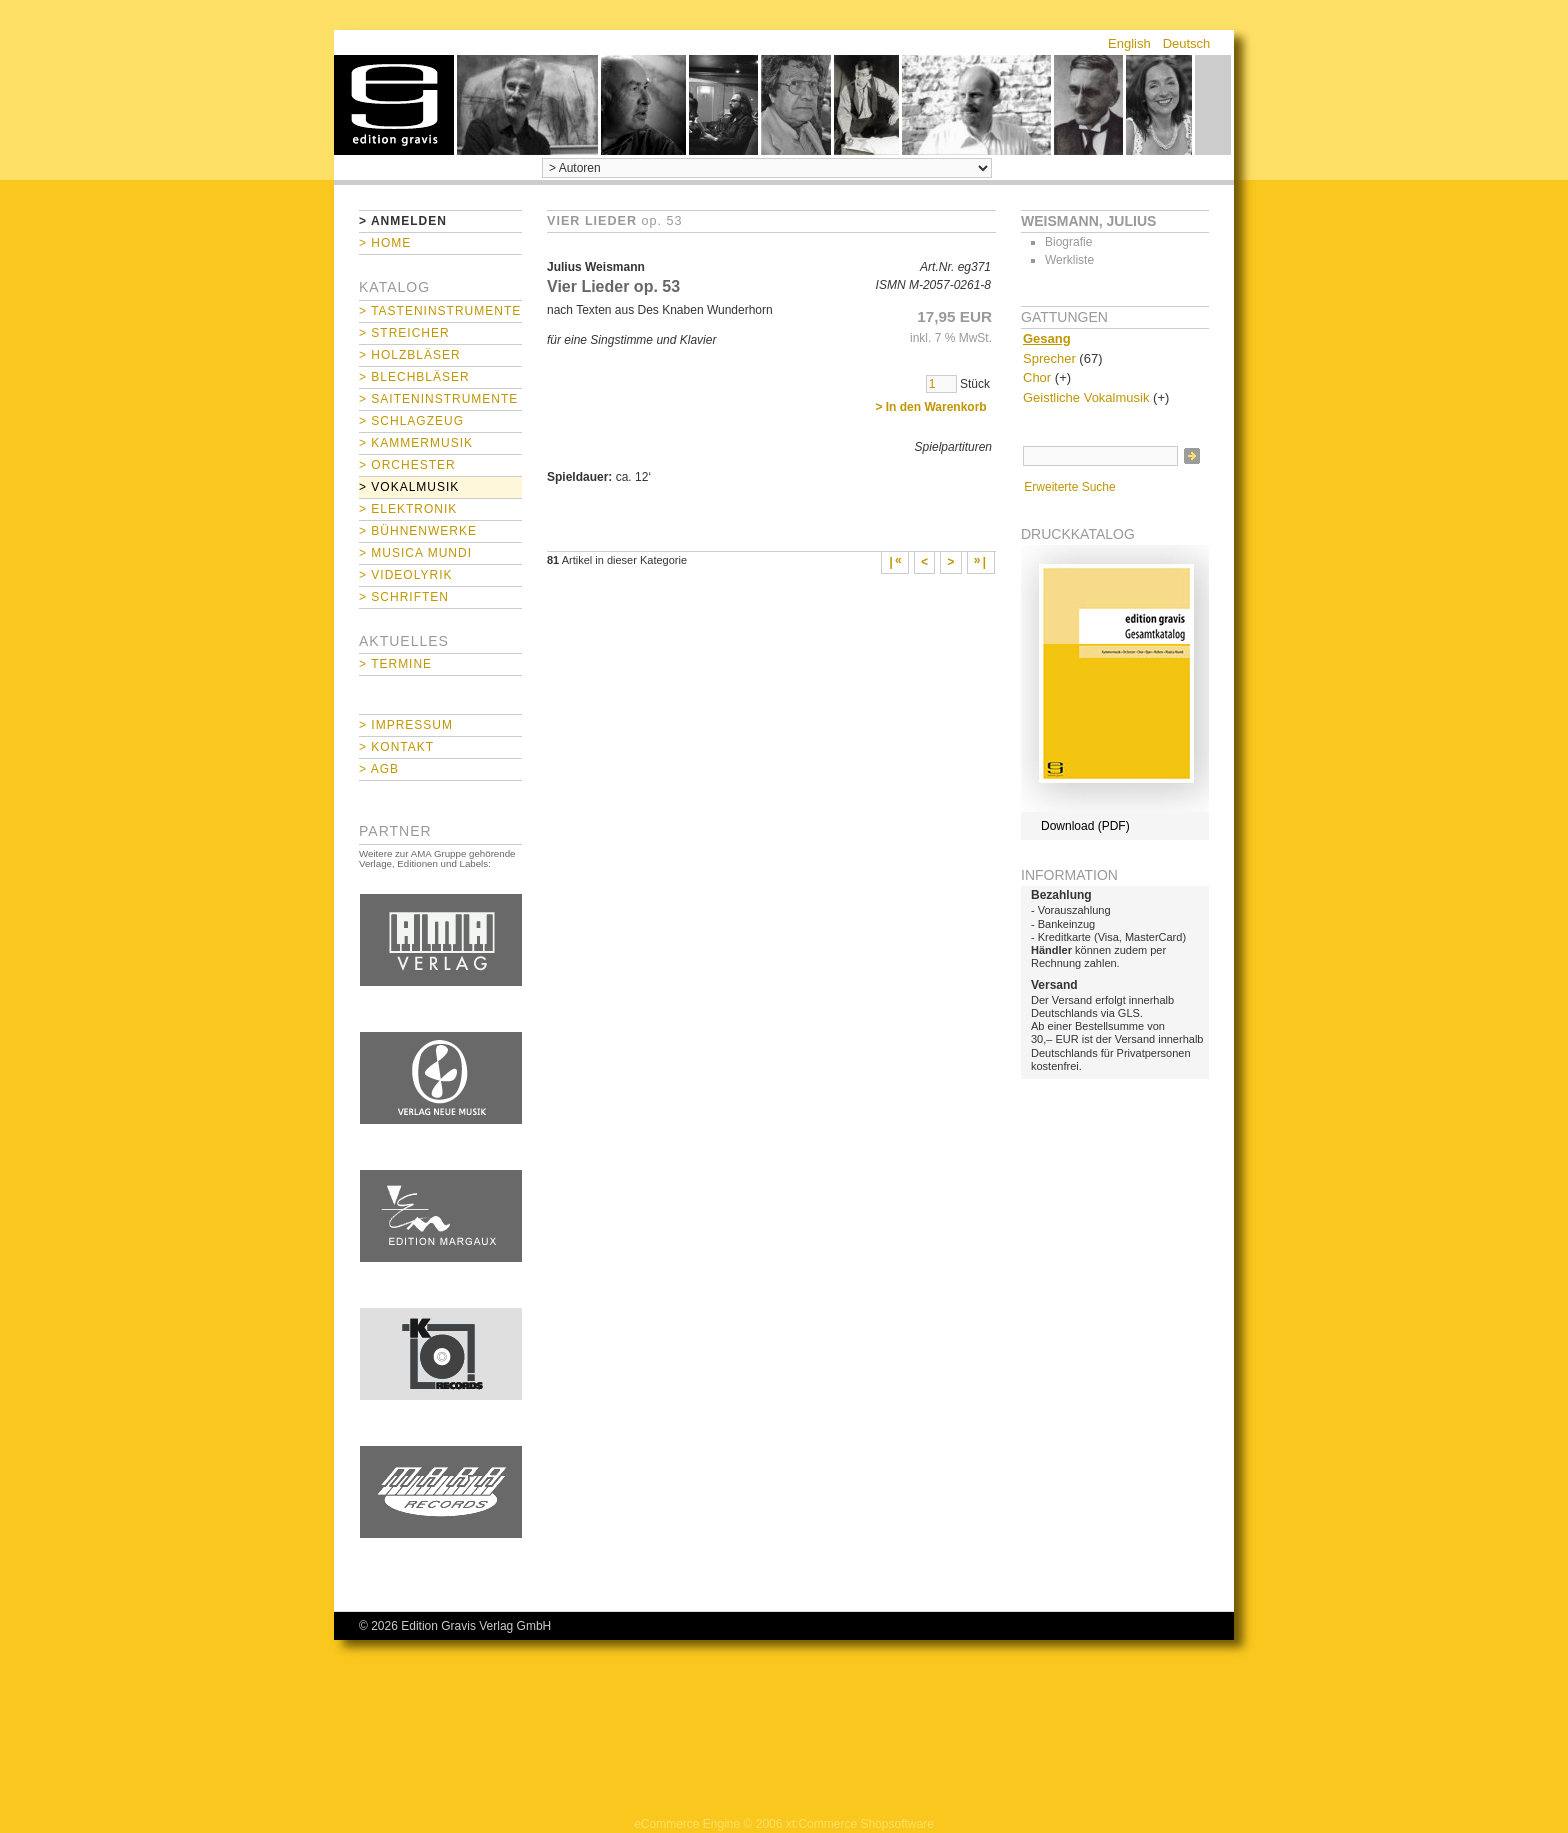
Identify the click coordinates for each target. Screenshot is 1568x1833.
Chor (1037, 377)
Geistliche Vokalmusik (1086, 397)
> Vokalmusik (409, 487)
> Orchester (407, 465)
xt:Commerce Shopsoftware (860, 1824)
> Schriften (404, 597)
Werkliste (1069, 260)
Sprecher (1049, 358)
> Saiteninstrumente (438, 399)
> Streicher (404, 333)
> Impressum (406, 725)
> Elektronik (408, 509)
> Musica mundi (415, 553)
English (1129, 43)
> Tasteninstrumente (440, 311)
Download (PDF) (1085, 826)
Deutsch (1187, 43)
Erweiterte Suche (1069, 487)
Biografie (1068, 242)
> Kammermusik (416, 443)
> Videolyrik (405, 575)
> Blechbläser (414, 377)
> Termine (395, 664)
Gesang (1047, 338)
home (394, 105)
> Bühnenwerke (418, 531)
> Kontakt (396, 747)
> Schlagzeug (411, 421)
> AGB (379, 769)
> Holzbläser (410, 355)
